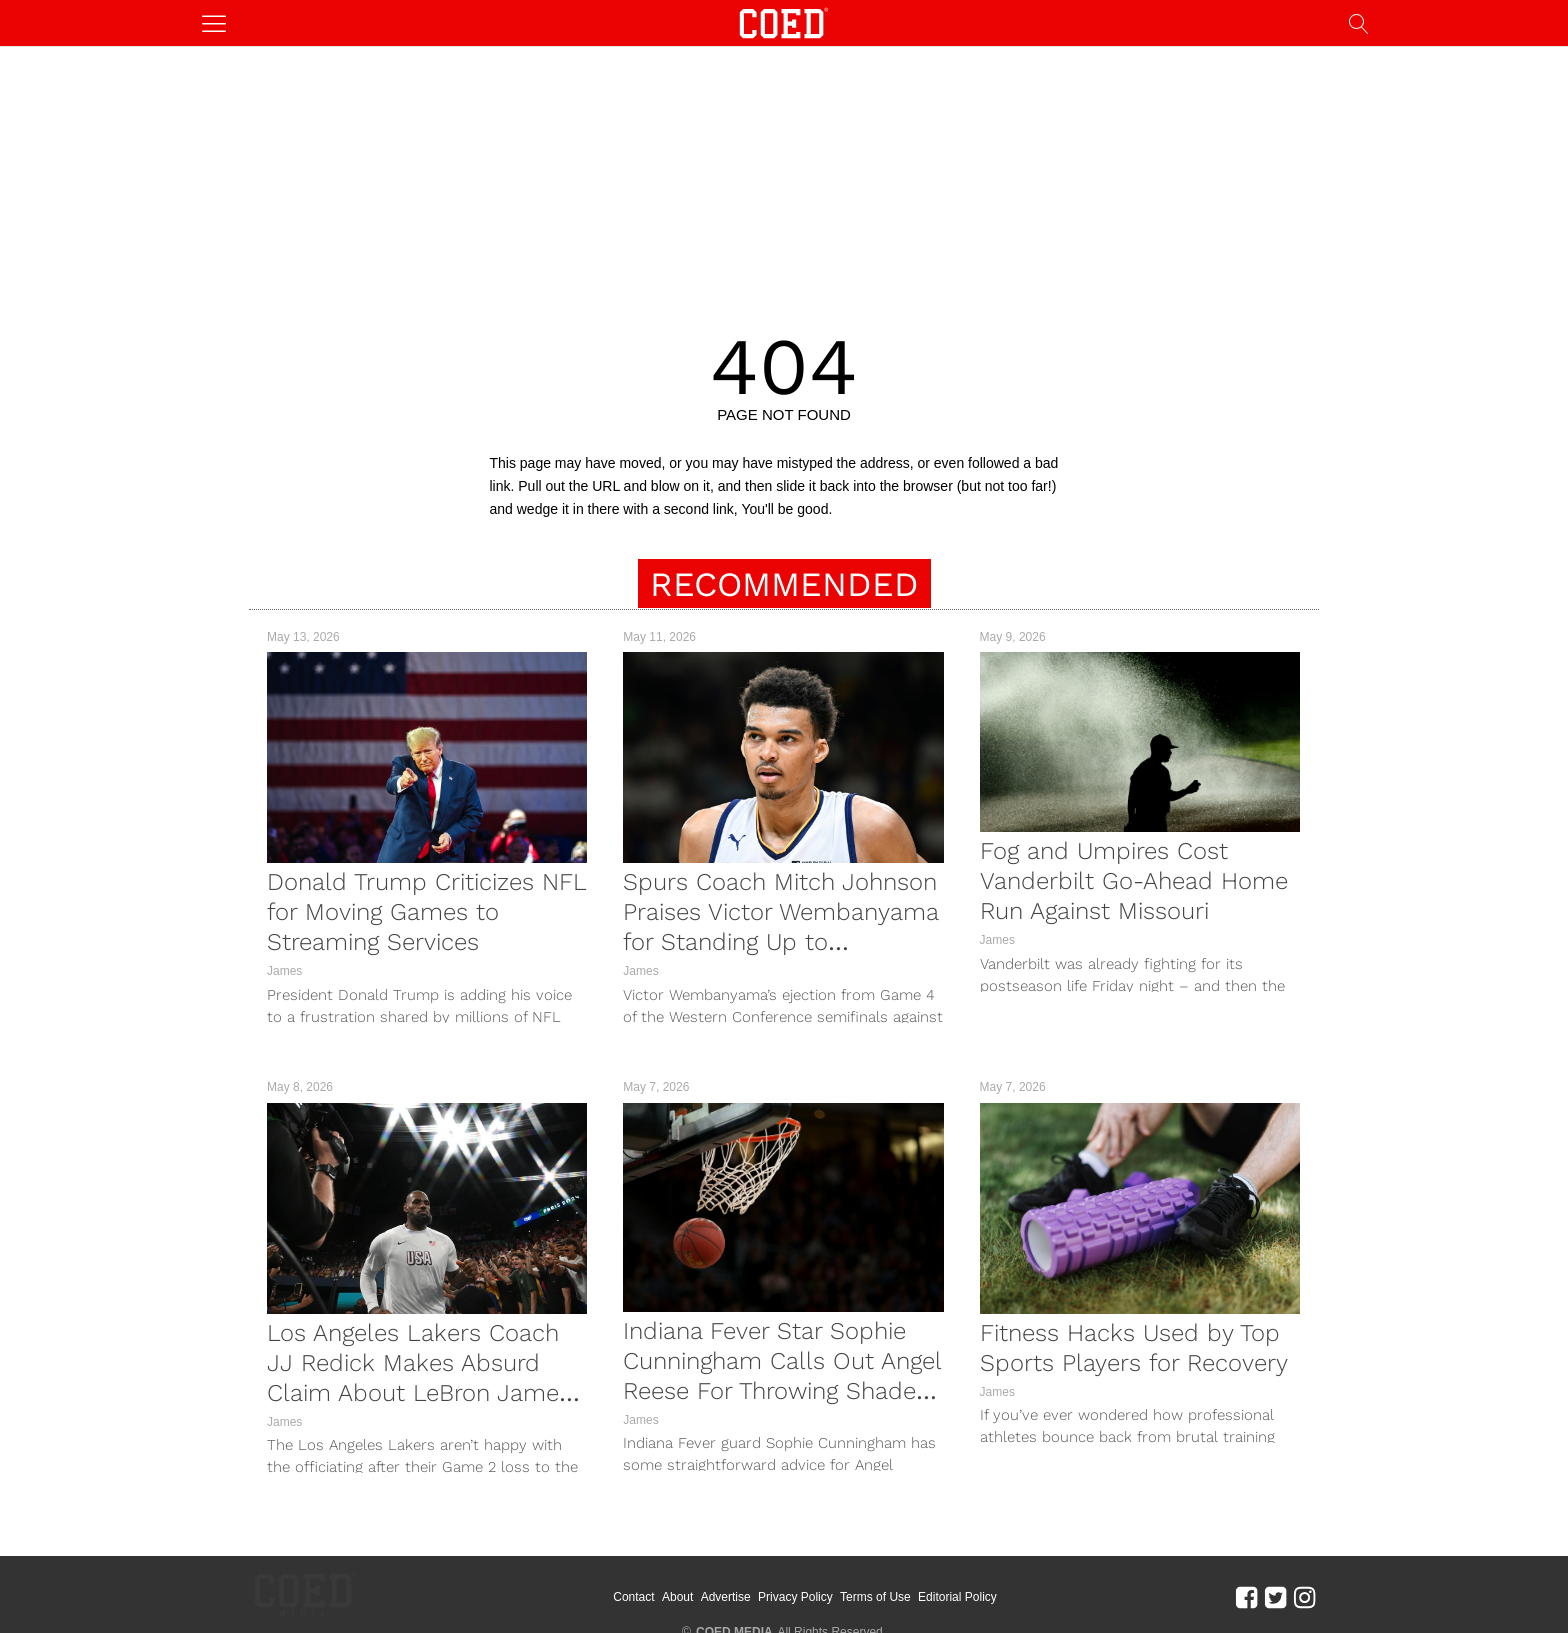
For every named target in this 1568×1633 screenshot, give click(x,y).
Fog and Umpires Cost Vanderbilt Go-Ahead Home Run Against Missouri (1134, 881)
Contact (660, 1583)
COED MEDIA (734, 1604)
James (284, 971)
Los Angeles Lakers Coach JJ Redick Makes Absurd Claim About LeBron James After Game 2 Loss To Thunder (419, 1393)
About (704, 1583)
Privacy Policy (822, 1583)
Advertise (752, 1583)
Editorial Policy (984, 1583)
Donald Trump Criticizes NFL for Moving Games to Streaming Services (426, 912)
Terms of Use (902, 1583)
